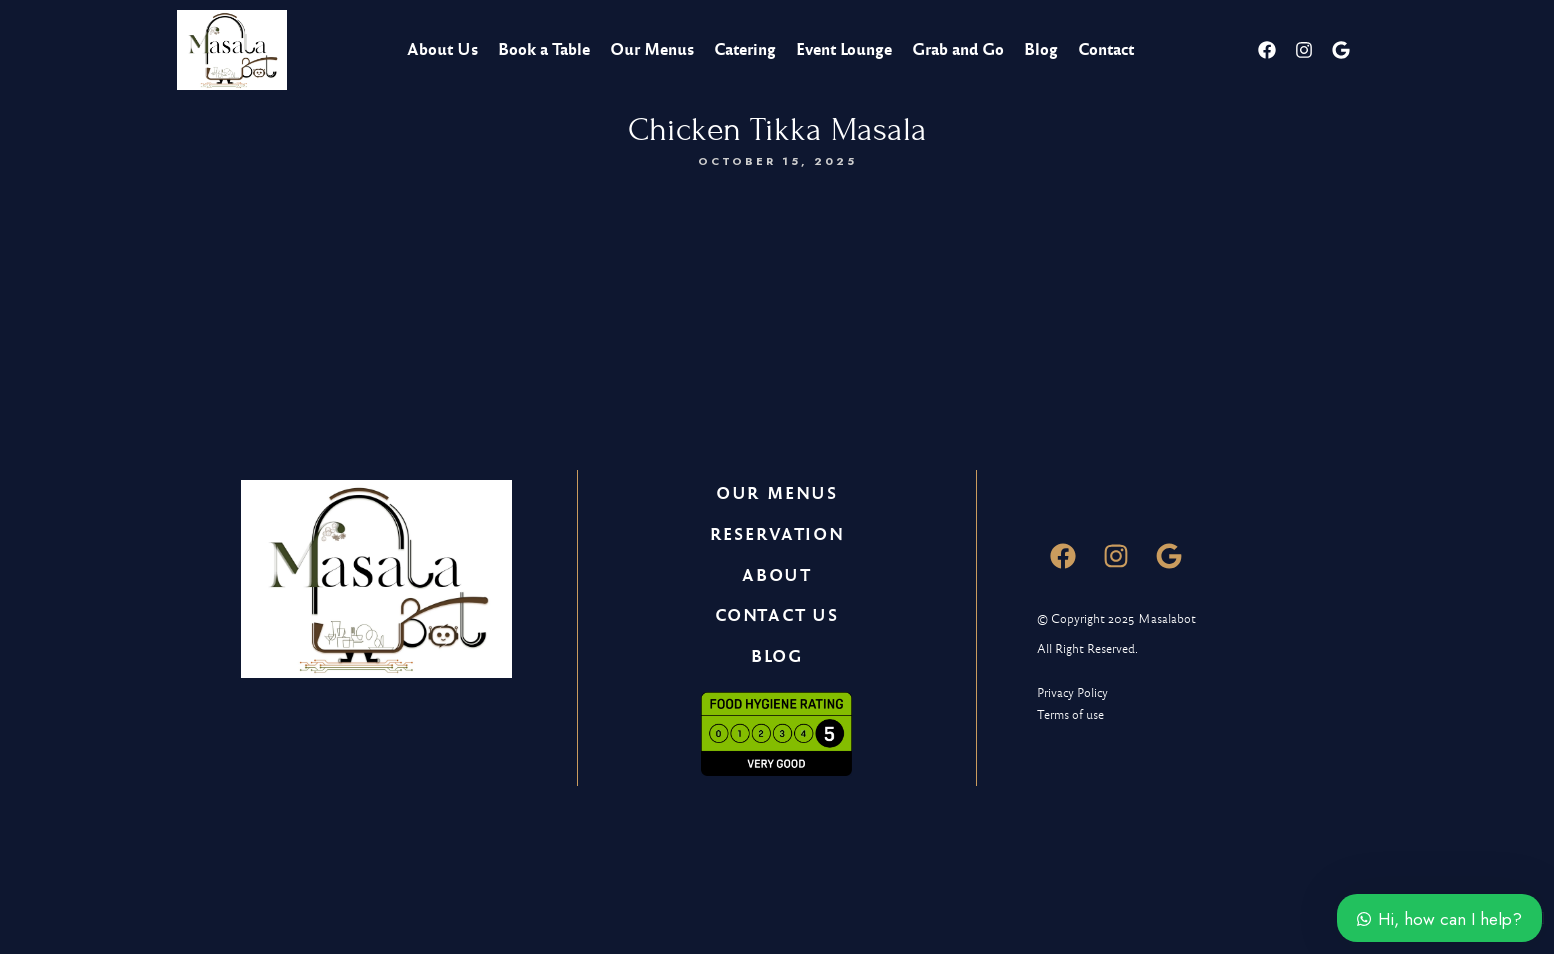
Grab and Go (958, 49)
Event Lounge (844, 49)
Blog (1041, 49)
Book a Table (544, 49)
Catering (745, 49)
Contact (1106, 49)
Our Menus (652, 49)
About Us (442, 49)
